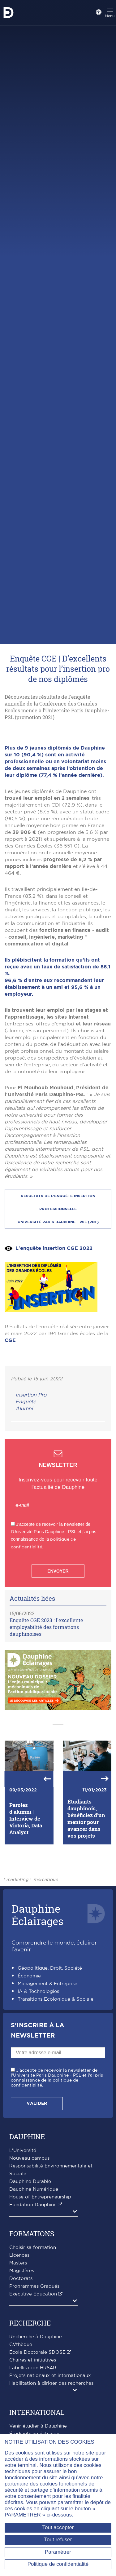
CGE (10, 1409)
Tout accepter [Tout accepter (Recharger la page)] (58, 2527)
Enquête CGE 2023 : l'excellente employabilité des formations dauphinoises (46, 1696)
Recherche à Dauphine (35, 2406)
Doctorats (20, 2348)
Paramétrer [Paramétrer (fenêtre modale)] (58, 2552)
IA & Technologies (38, 2061)
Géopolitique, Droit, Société (50, 2037)
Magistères (21, 2340)
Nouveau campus (29, 2227)
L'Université (22, 2220)
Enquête (25, 1470)
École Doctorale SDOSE (37, 2421)
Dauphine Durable (30, 2251)
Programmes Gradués (34, 2355)
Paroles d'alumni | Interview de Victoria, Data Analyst (25, 1888)
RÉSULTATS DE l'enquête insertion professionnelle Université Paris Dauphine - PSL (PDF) (58, 1278)
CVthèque (20, 2414)
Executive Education (33, 2363)
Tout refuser (58, 2540)
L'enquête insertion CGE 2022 (53, 1317)
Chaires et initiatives (32, 2429)
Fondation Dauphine (33, 2274)
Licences (19, 2324)
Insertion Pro (30, 1464)
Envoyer (57, 1640)
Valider (37, 2173)
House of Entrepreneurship (40, 2266)
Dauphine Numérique (33, 2258)
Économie (29, 2045)
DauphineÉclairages (37, 1984)
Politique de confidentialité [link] (58, 2564)
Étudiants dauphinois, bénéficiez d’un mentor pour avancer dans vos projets (86, 1888)
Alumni (24, 1477)
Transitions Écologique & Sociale (55, 2068)
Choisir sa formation (32, 2317)
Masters (18, 2332)
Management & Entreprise (47, 2053)
